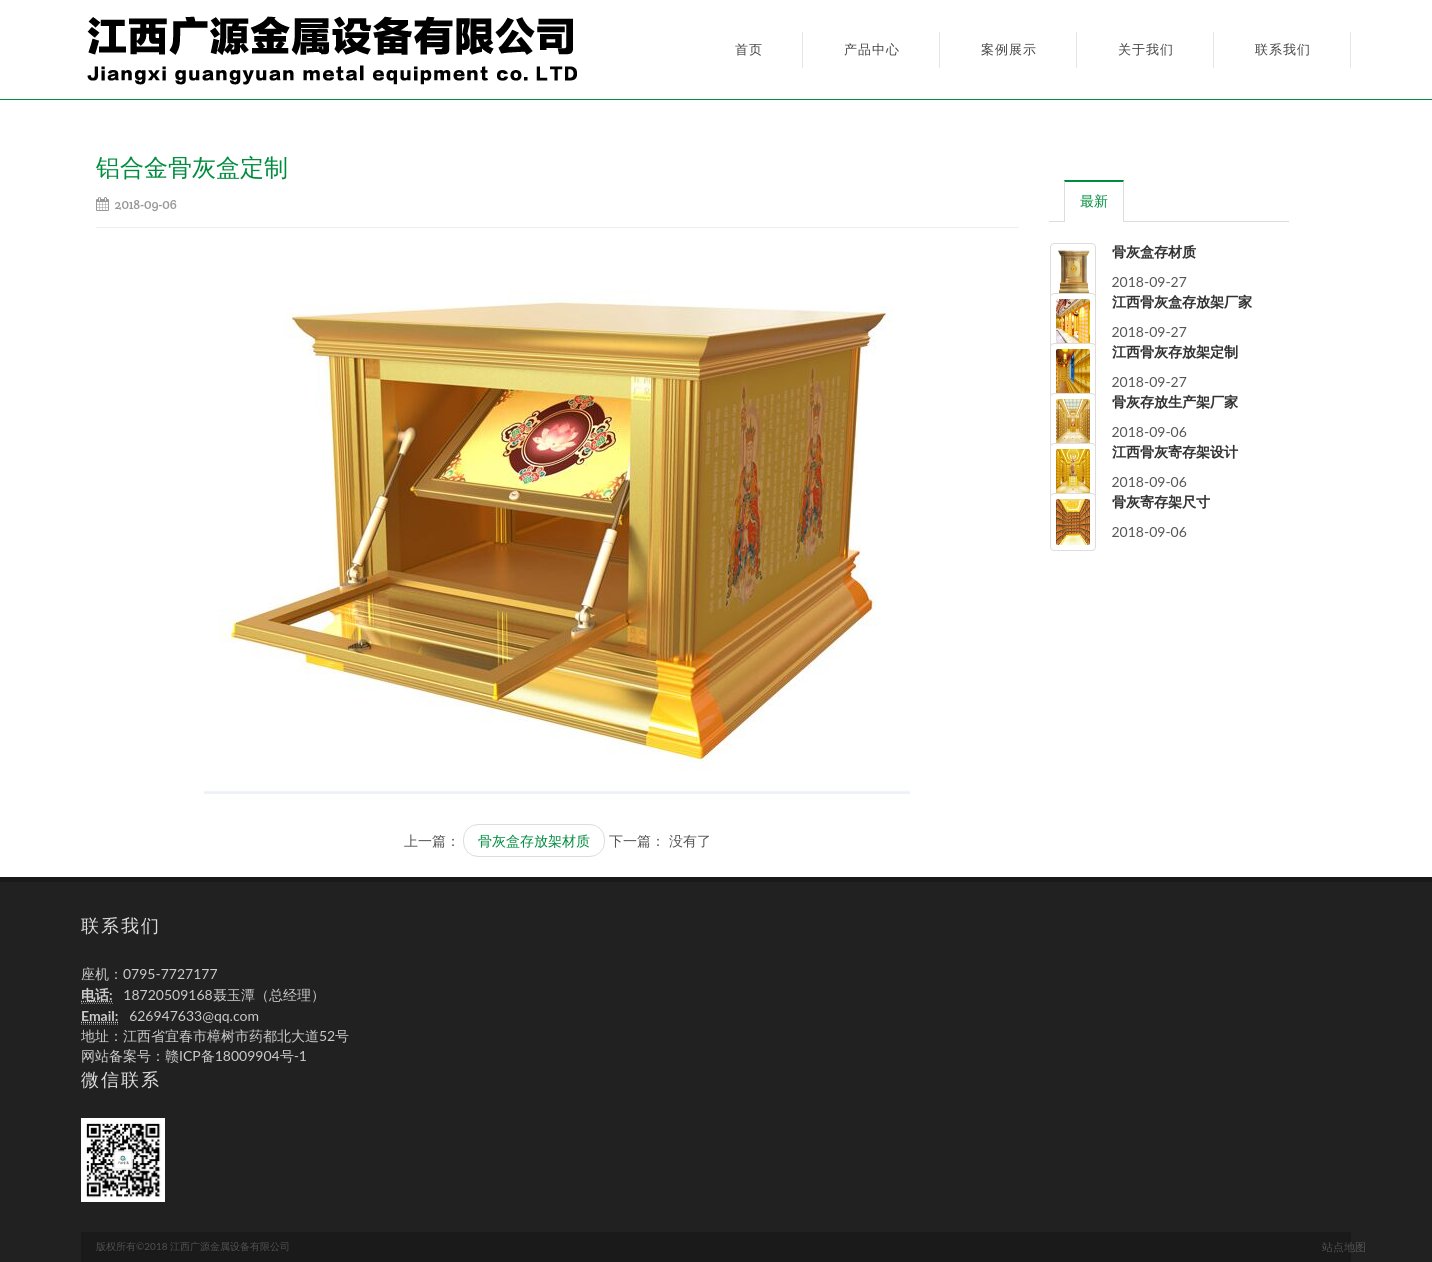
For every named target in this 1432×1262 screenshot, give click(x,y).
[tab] (1094, 200)
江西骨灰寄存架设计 (1175, 452)
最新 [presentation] (1094, 200)
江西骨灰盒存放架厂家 (1182, 302)
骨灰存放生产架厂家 (1175, 402)
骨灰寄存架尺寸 (1161, 502)
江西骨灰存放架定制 (1175, 352)
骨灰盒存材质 (1154, 252)
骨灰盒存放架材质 (534, 840)
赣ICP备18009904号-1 (236, 1055)
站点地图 (1344, 1246)
